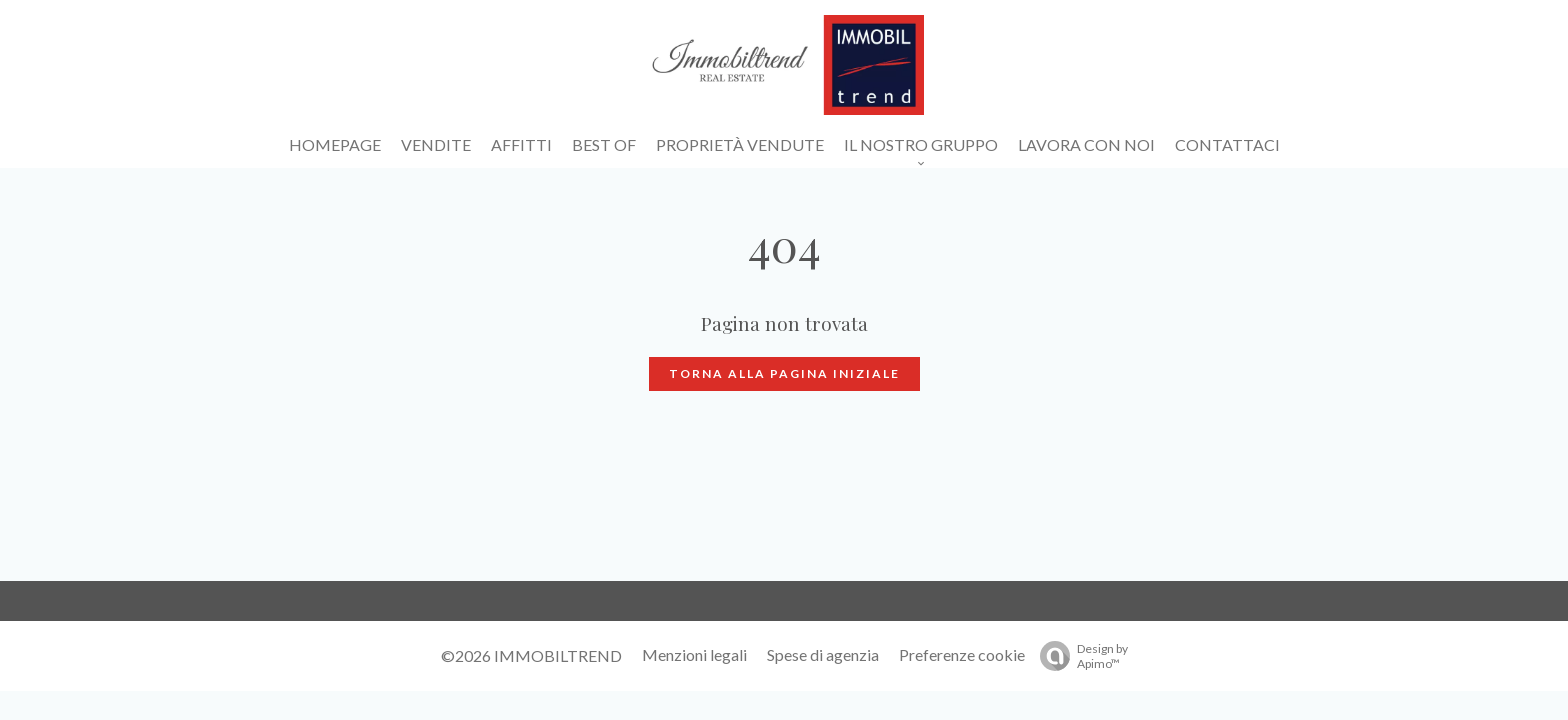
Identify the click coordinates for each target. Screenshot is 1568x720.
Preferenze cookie (962, 654)
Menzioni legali (694, 654)
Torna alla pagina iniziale (784, 373)
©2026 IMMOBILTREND (531, 655)
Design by (1079, 656)
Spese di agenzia (823, 654)
